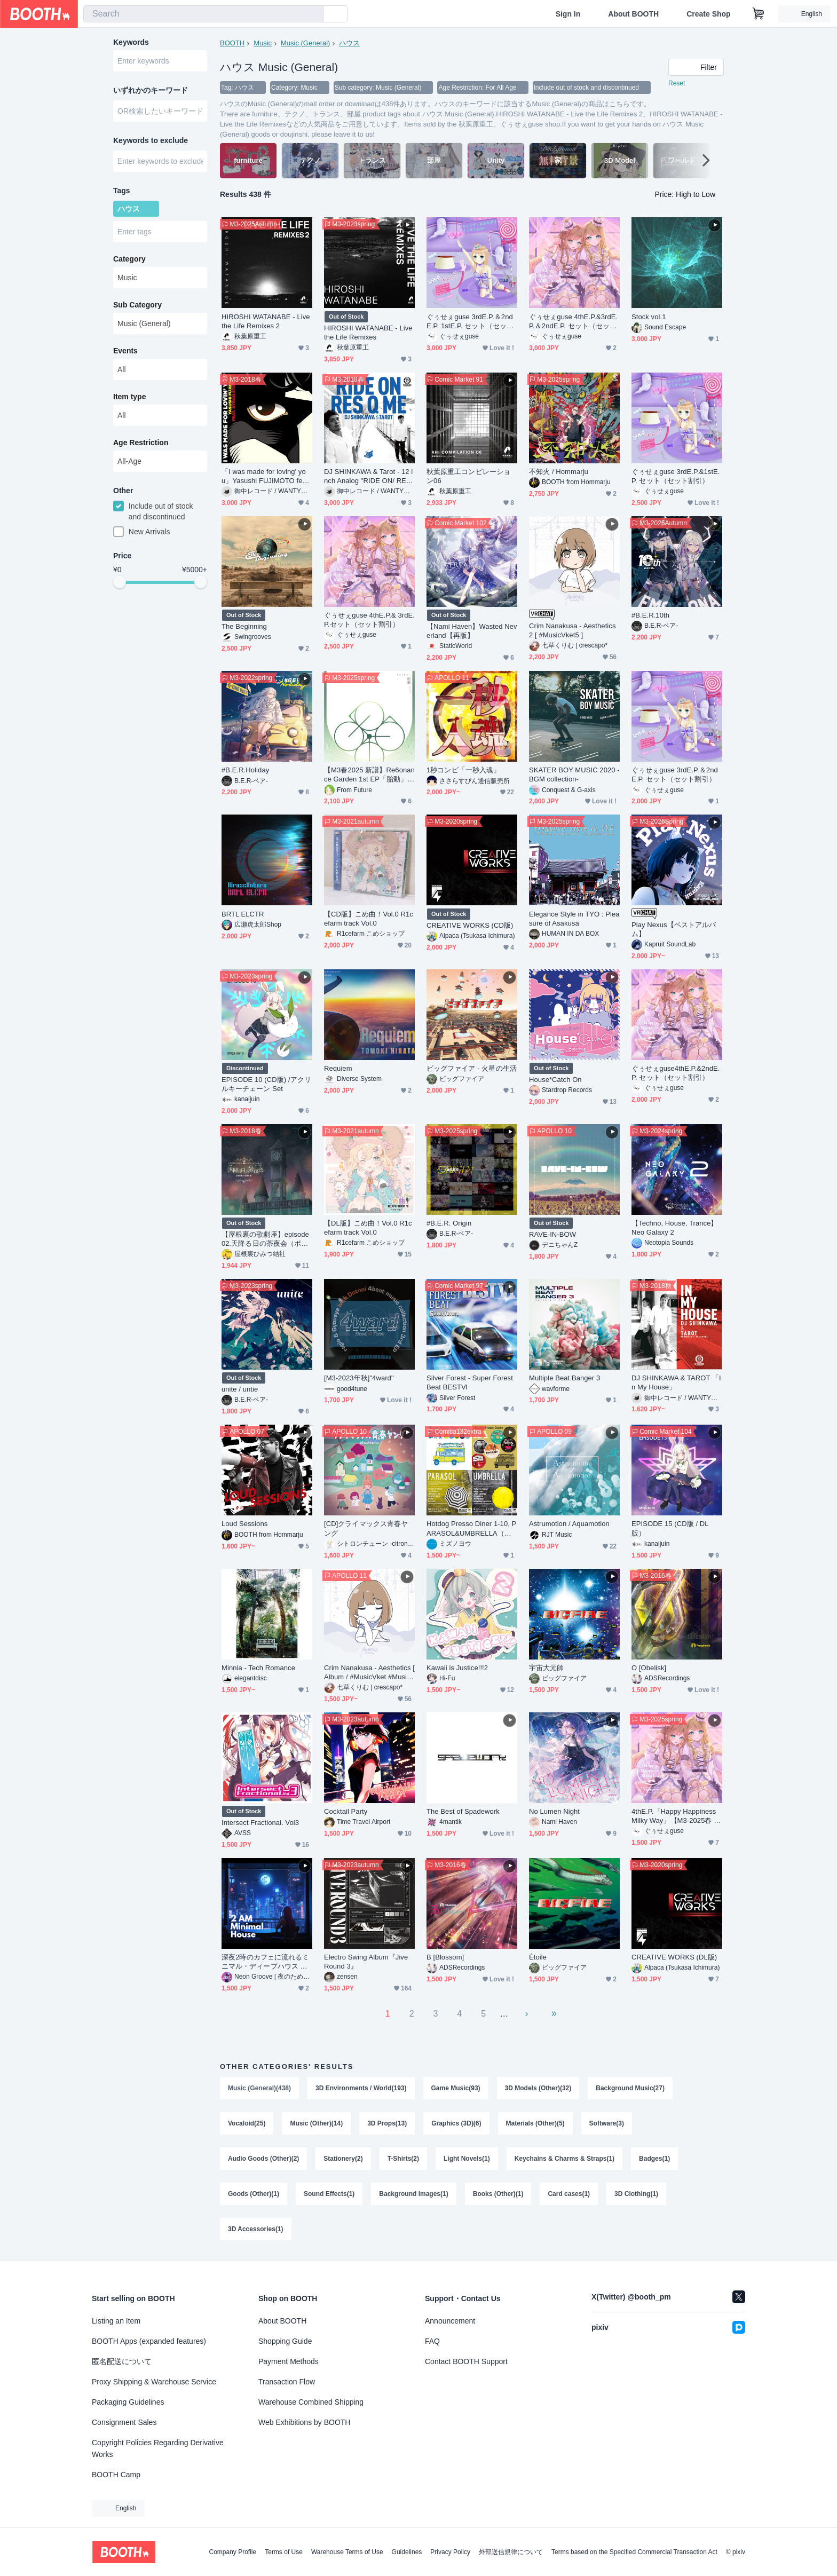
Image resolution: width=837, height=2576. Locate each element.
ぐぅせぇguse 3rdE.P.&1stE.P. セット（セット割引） (675, 476)
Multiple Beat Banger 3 (564, 1378)
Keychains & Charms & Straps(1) (564, 2158)
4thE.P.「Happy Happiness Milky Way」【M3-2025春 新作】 (676, 1816)
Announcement (450, 2321)
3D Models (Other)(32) (538, 2088)
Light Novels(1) (467, 2158)
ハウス (349, 43)
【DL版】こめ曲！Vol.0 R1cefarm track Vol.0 (368, 1227)
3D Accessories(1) (255, 2229)
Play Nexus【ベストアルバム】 (673, 929)
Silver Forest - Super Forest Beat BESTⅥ (470, 1382)
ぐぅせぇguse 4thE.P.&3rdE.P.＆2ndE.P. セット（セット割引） (573, 321)
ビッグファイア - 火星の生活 (472, 1068)
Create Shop (708, 14)
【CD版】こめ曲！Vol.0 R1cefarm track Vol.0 (368, 918)
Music (263, 43)
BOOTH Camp (116, 2474)
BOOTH (232, 43)
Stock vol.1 (648, 317)
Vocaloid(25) (246, 2123)
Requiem (338, 1068)
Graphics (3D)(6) (456, 2123)
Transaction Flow (286, 2381)
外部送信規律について (511, 2552)
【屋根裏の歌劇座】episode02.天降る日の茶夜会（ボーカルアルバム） (265, 1239)
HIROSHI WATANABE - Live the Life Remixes (368, 332)
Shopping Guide (285, 2341)
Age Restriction (140, 442)
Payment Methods (288, 2361)
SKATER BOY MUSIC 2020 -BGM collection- (574, 774)
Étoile (538, 1957)
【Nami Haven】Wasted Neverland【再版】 (472, 630)
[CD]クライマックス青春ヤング (366, 1528)
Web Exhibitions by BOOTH (304, 2422)
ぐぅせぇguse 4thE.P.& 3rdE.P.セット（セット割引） (369, 619)
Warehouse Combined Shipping (311, 2402)
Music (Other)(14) (316, 2123)
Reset (676, 83)
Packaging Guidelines (128, 2402)
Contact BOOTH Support (466, 2361)
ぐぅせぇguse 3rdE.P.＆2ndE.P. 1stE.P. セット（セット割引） (470, 321)
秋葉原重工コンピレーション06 (468, 476)
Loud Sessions (244, 1524)
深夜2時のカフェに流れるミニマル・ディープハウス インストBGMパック (265, 1962)
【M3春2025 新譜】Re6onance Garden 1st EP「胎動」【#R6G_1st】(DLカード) (369, 775)
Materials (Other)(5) (535, 2123)
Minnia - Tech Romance (258, 1668)
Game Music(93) (455, 2088)
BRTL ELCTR (243, 914)
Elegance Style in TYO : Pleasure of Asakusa (574, 918)
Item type (129, 396)
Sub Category (137, 305)
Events (125, 350)
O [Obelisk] (648, 1668)
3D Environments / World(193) (360, 2088)
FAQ (432, 2341)
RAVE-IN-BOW (552, 1234)
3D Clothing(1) (636, 2194)
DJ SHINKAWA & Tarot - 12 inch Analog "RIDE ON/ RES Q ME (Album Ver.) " (368, 476)
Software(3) (606, 2123)
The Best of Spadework (463, 1811)
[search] (312, 14)
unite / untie (240, 1389)
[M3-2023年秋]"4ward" (359, 1378)
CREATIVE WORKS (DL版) (674, 1957)
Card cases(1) (569, 2194)
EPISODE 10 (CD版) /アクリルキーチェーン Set (266, 1084)
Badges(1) (654, 2158)
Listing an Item (116, 2321)
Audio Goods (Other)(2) (263, 2158)
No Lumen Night (554, 1811)
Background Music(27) (630, 2088)
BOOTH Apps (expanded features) (149, 2341)
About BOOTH (633, 14)
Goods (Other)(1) (253, 2194)
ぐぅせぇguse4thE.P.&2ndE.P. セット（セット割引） (675, 1072)
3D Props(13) (387, 2123)
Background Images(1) (413, 2194)
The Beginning (244, 626)
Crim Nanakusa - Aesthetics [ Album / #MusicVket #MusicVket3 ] (369, 1672)
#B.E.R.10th (650, 615)
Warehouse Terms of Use (347, 2552)
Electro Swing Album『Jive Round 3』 (366, 1961)
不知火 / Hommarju (558, 472)
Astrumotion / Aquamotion (569, 1524)
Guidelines (407, 2552)
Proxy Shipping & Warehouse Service (154, 2381)
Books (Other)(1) (498, 2194)
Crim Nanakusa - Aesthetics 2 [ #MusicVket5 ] (572, 630)
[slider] (119, 581)
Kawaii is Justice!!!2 (457, 1668)
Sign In (568, 14)
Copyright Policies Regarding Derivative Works (158, 2448)
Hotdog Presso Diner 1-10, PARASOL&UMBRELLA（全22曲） (471, 1528)
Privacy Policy (450, 2552)
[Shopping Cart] (758, 14)
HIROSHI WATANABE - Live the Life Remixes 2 (266, 321)
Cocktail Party (345, 1811)
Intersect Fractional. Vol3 (260, 1823)
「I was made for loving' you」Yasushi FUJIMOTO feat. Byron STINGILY (266, 476)
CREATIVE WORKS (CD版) (470, 925)
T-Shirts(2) (403, 2158)
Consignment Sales (124, 2422)
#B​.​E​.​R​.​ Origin (449, 1223)
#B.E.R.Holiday (245, 770)
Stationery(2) (342, 2158)
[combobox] (203, 13)
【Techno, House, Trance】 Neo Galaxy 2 (674, 1227)
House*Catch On (555, 1080)
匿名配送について (122, 2361)
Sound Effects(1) (329, 2194)
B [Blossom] (445, 1957)
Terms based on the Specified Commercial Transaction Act (634, 2552)
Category (129, 259)
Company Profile (232, 2552)
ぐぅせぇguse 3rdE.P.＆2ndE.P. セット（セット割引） (674, 774)
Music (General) (305, 43)
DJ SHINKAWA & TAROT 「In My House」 (676, 1382)
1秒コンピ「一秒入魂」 (463, 770)
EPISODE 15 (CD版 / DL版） (670, 1528)
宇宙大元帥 (546, 1668)
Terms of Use (284, 2552)
